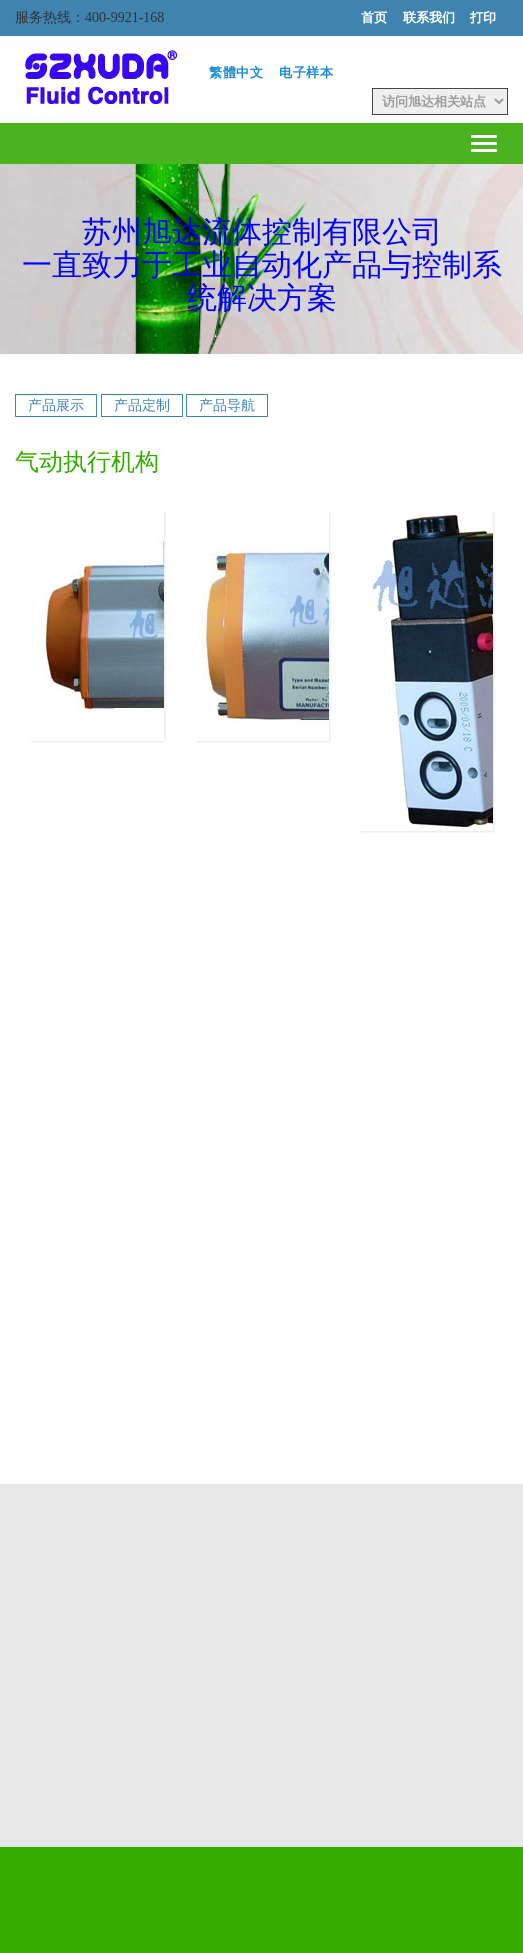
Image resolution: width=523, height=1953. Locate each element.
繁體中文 (236, 72)
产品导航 (227, 405)
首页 (374, 17)
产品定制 (142, 405)
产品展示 (56, 405)
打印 (483, 17)
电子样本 (306, 72)
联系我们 (429, 17)
